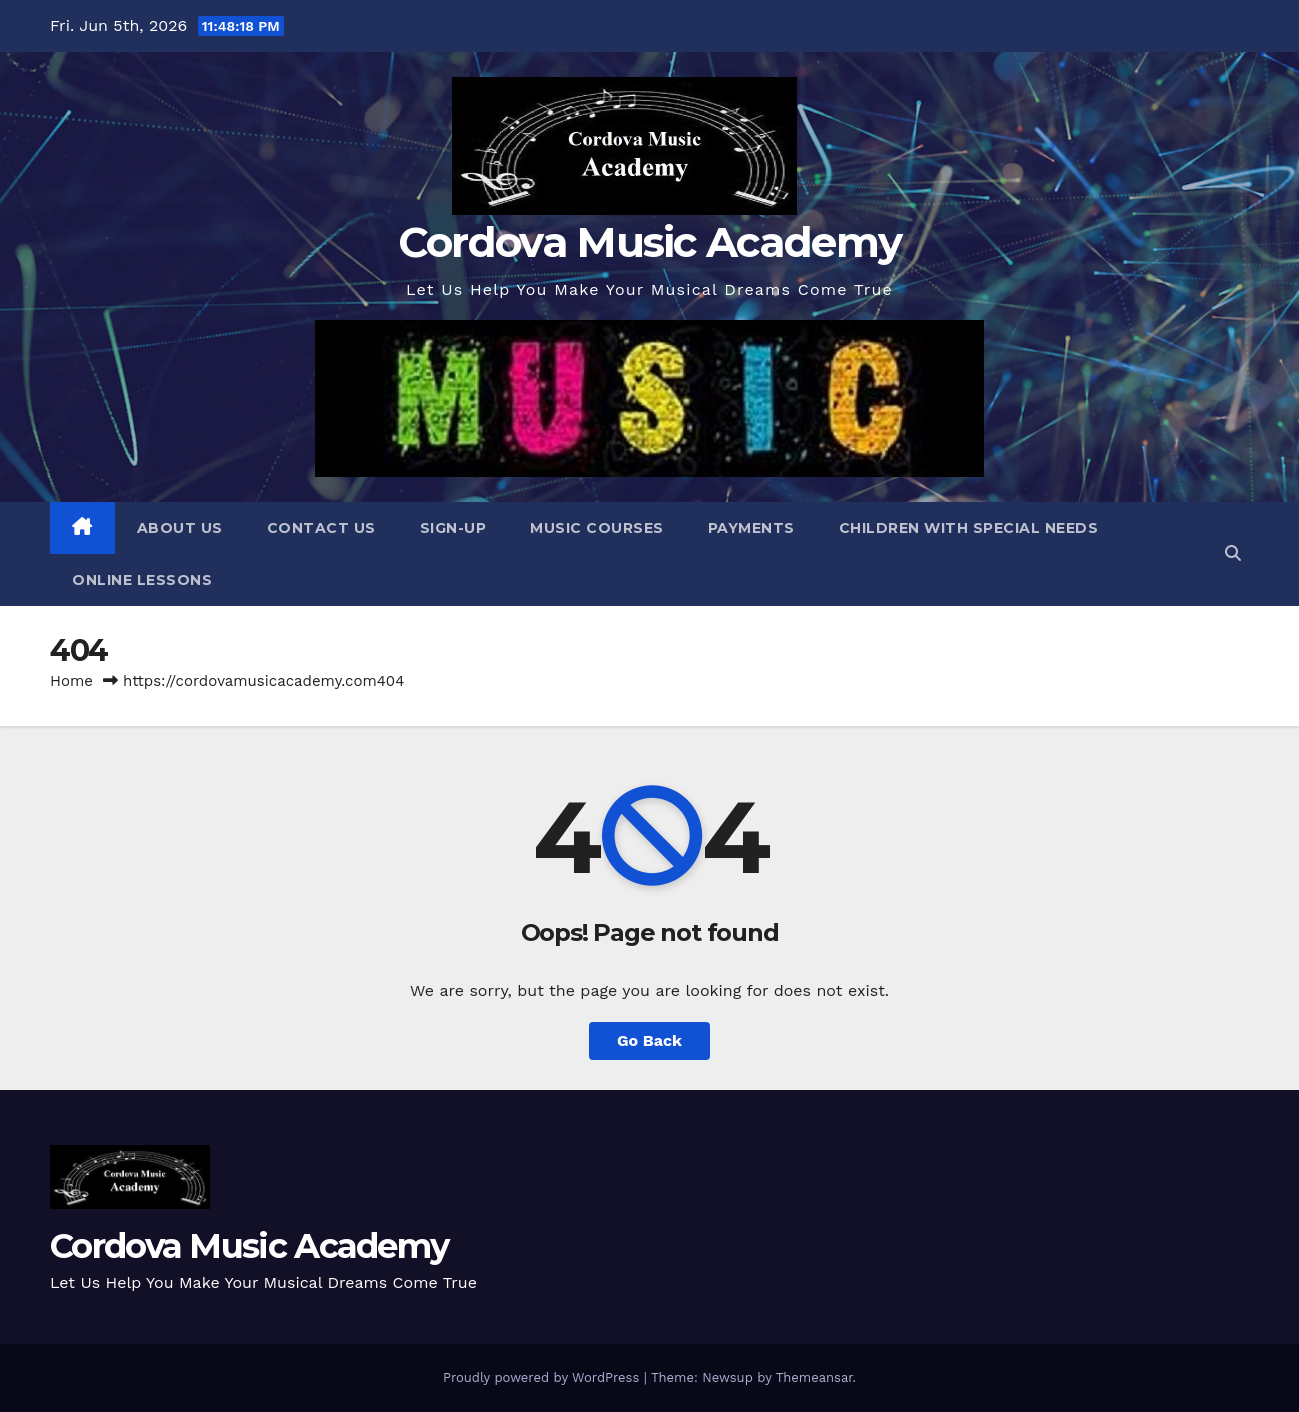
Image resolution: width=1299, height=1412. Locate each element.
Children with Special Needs (969, 528)
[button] (1233, 553)
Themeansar (814, 1377)
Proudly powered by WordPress (543, 1377)
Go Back (649, 1040)
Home (71, 681)
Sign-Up (453, 528)
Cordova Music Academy (649, 242)
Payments (751, 528)
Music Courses (597, 528)
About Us (180, 528)
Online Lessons (142, 580)
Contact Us (321, 528)
